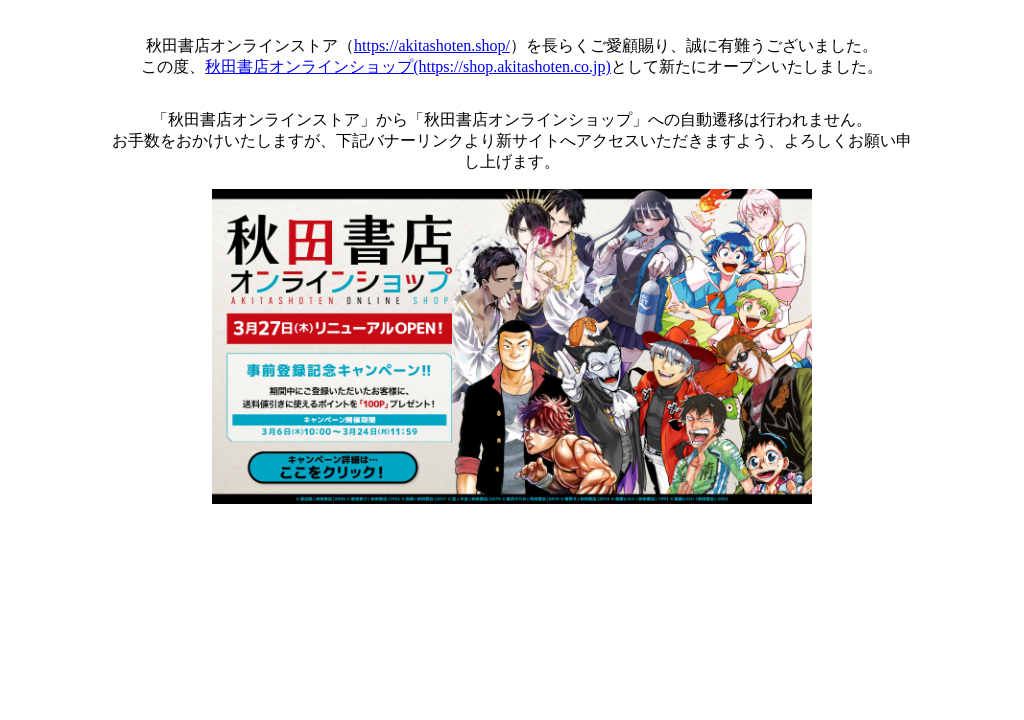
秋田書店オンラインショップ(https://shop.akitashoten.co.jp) (408, 66)
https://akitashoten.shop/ (432, 45)
